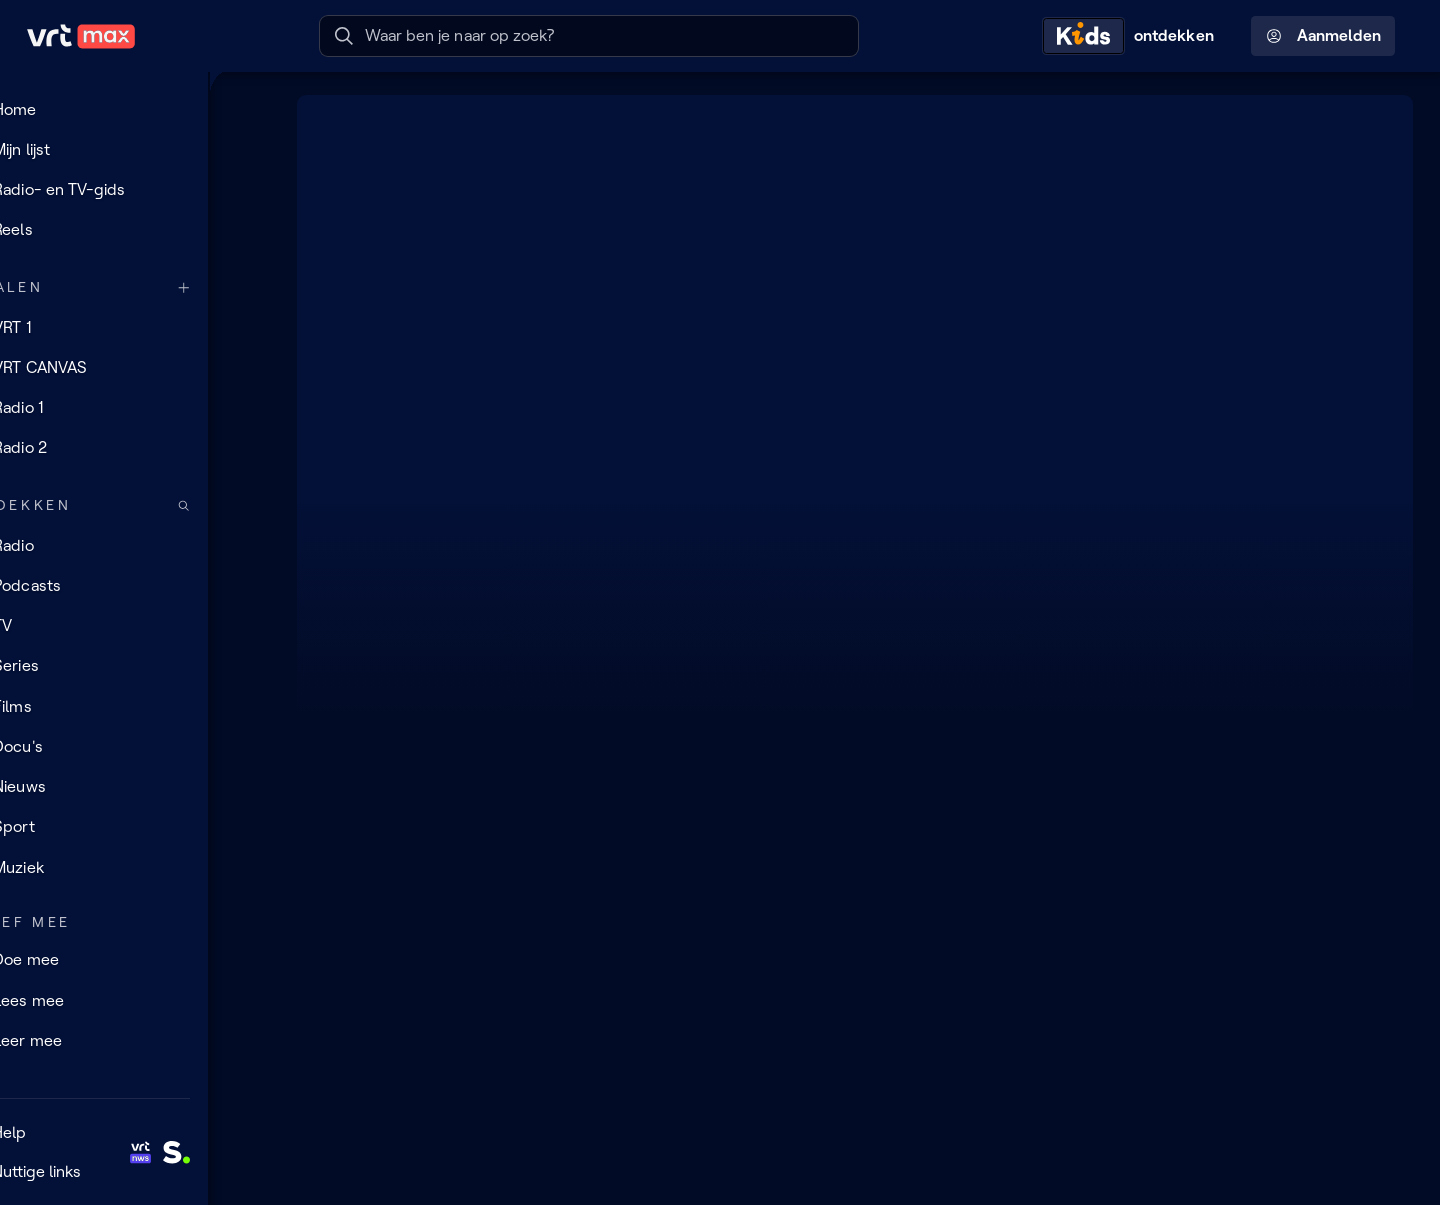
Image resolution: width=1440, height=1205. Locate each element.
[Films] (135, 706)
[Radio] (135, 545)
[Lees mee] (135, 1000)
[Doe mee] (135, 960)
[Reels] (135, 230)
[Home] (135, 109)
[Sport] (135, 827)
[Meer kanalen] (246, 287)
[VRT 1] (135, 327)
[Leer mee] (135, 1041)
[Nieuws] (135, 787)
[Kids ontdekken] (1133, 36)
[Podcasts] (135, 586)
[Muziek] (135, 867)
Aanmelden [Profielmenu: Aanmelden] (1323, 36)
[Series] (135, 666)
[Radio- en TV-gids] (135, 190)
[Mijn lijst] (135, 149)
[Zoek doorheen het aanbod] (246, 505)
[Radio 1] (135, 408)
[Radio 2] (135, 448)
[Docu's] (135, 747)
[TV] (135, 626)
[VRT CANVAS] (135, 367)
